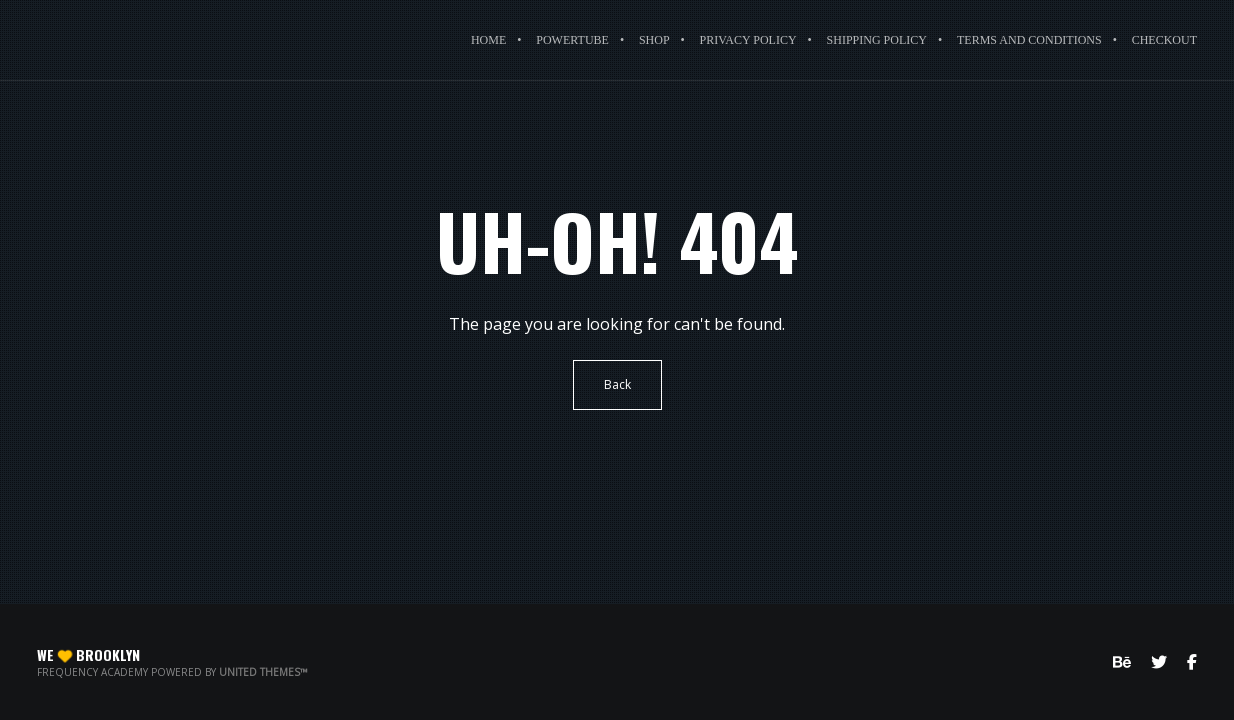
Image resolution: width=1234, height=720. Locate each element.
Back (617, 384)
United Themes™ (263, 672)
